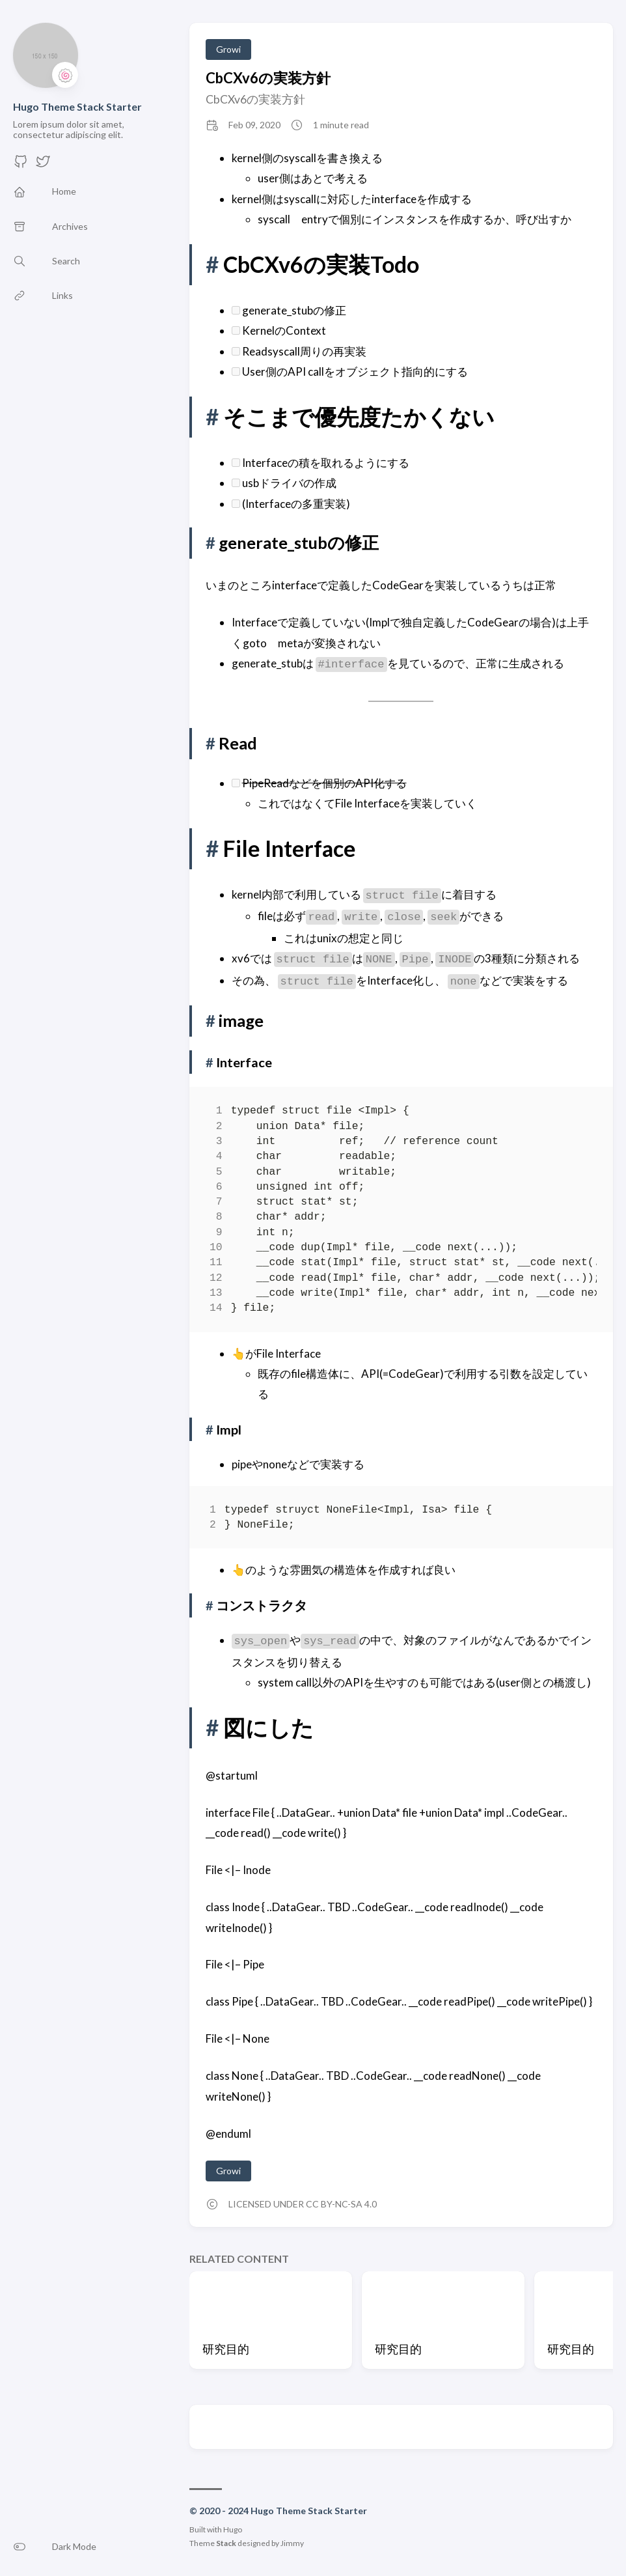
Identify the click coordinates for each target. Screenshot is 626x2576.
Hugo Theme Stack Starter (77, 106)
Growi (228, 49)
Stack (226, 2543)
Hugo (232, 2529)
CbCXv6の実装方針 (268, 78)
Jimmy (292, 2543)
